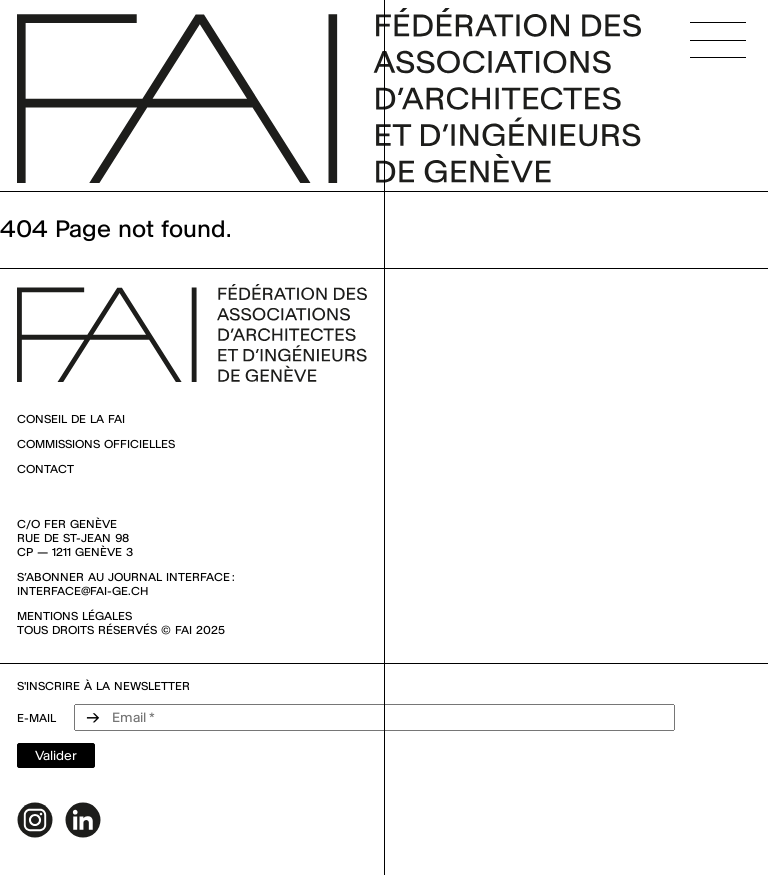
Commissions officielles (96, 444)
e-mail (36, 718)
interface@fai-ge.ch (82, 591)
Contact (45, 469)
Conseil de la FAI (71, 419)
